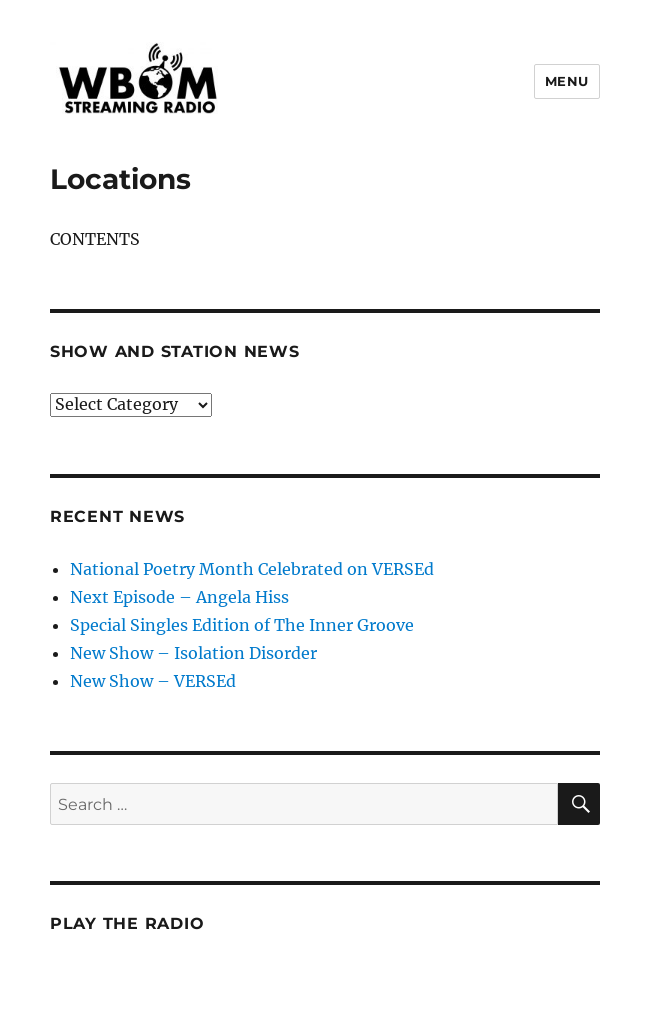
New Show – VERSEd (153, 681)
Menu (567, 81)
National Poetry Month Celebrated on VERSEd (252, 569)
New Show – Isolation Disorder (193, 653)
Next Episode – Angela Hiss (179, 597)
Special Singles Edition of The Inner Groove (242, 625)
